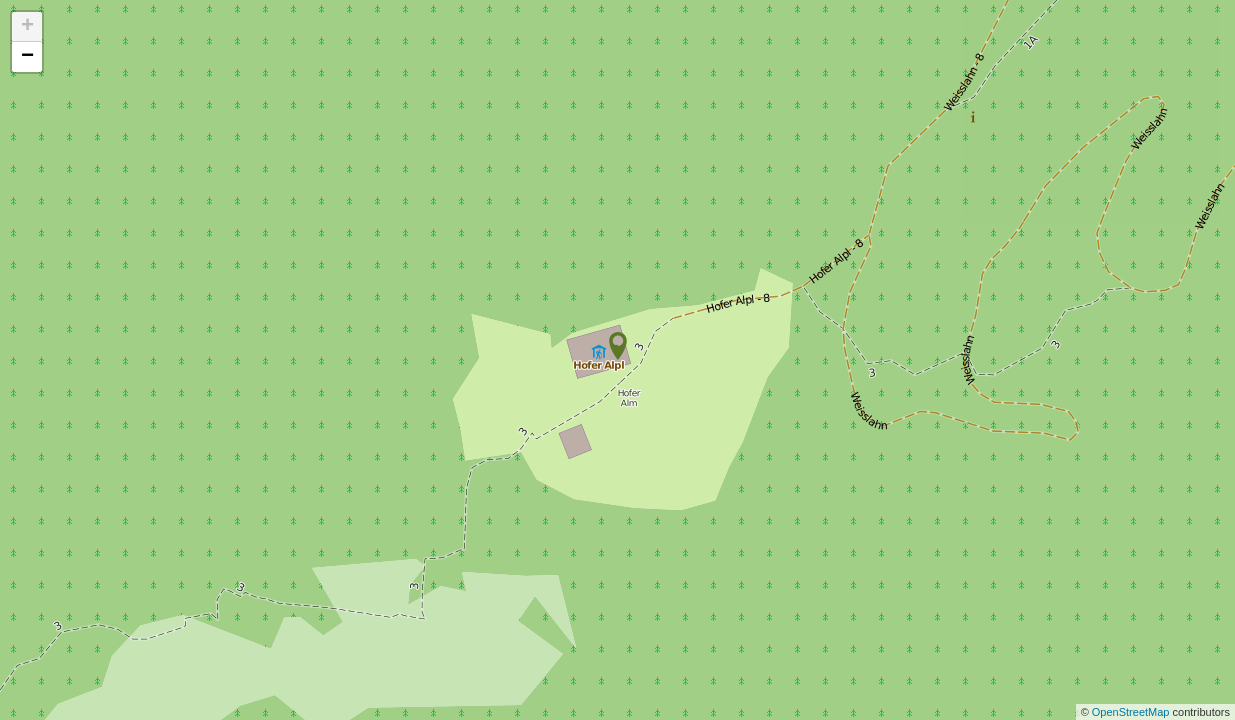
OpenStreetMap (1132, 712)
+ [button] (27, 27)
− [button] (27, 57)
